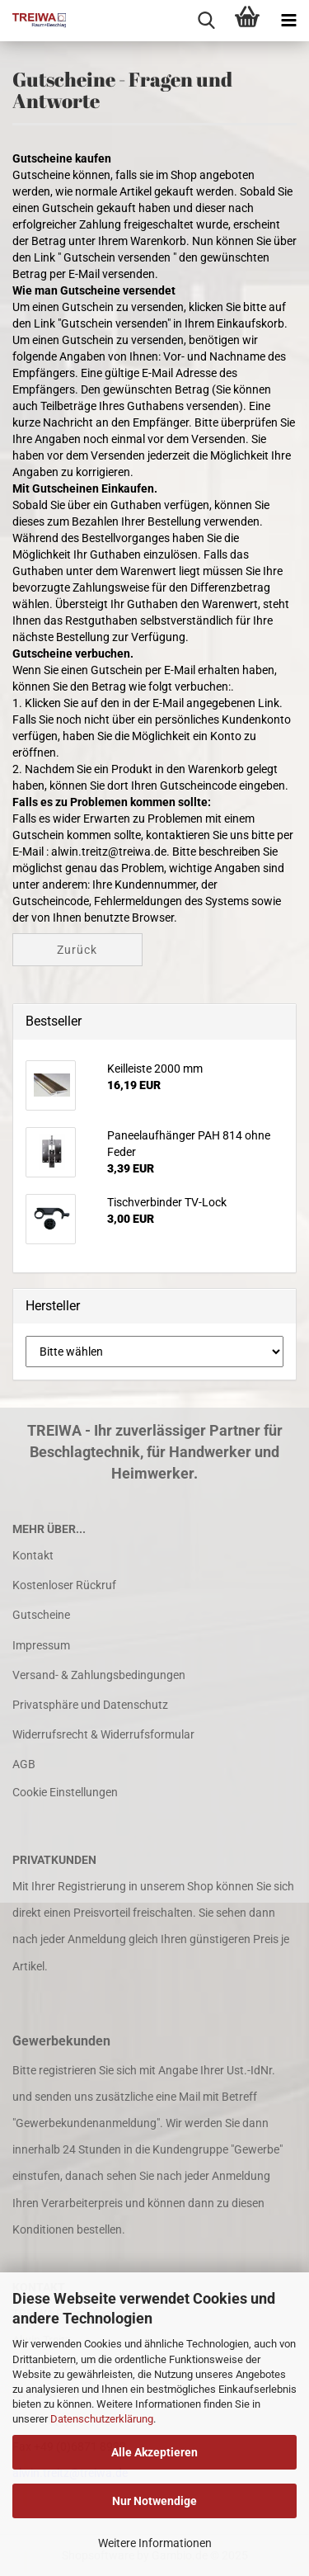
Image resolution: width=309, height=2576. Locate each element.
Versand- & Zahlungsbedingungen (98, 1675)
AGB (23, 1764)
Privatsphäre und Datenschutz (90, 1704)
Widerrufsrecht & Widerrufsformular (103, 1734)
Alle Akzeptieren (154, 2452)
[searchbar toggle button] (206, 20)
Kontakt (33, 1555)
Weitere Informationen (155, 2543)
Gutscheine (41, 1614)
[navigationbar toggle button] (288, 20)
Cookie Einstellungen (65, 1792)
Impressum (41, 1645)
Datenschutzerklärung (101, 2419)
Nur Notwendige (154, 2501)
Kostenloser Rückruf (64, 1585)
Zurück (77, 949)
